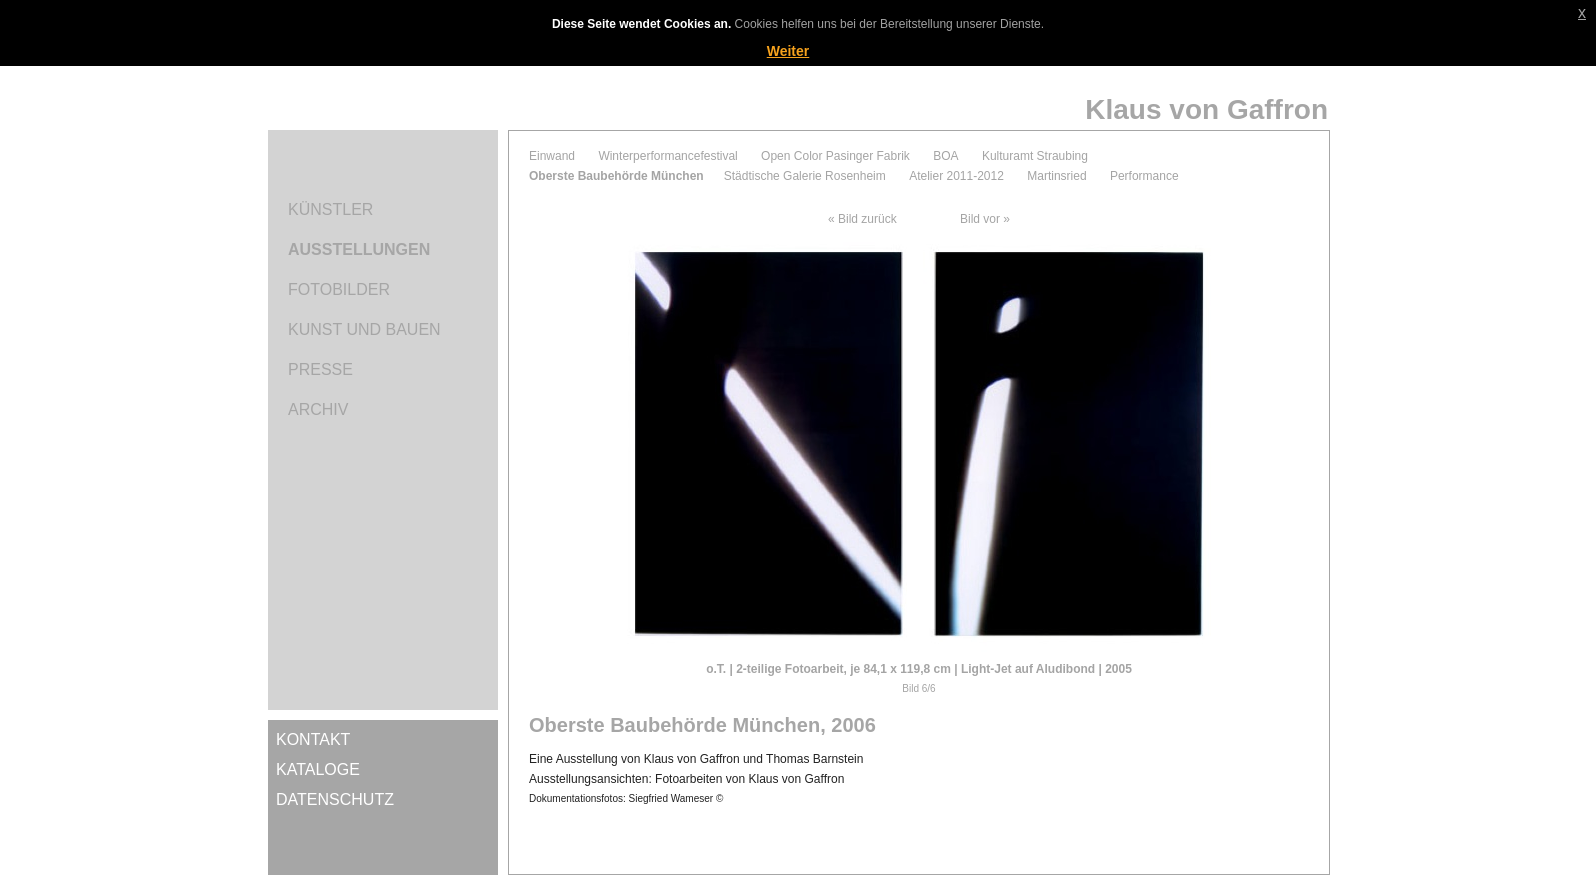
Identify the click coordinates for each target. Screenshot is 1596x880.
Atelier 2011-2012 (956, 176)
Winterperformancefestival (667, 156)
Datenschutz (335, 799)
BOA (945, 156)
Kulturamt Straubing (1035, 156)
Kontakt (313, 739)
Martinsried (1056, 176)
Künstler (330, 209)
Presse (320, 369)
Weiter (788, 51)
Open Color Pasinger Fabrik (835, 156)
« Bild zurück (862, 219)
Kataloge (318, 769)
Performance (1144, 176)
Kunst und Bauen (364, 329)
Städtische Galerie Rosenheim (805, 176)
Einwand (552, 156)
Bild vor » (985, 219)
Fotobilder (339, 289)
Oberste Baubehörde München (616, 176)
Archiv (318, 409)
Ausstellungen (359, 249)
